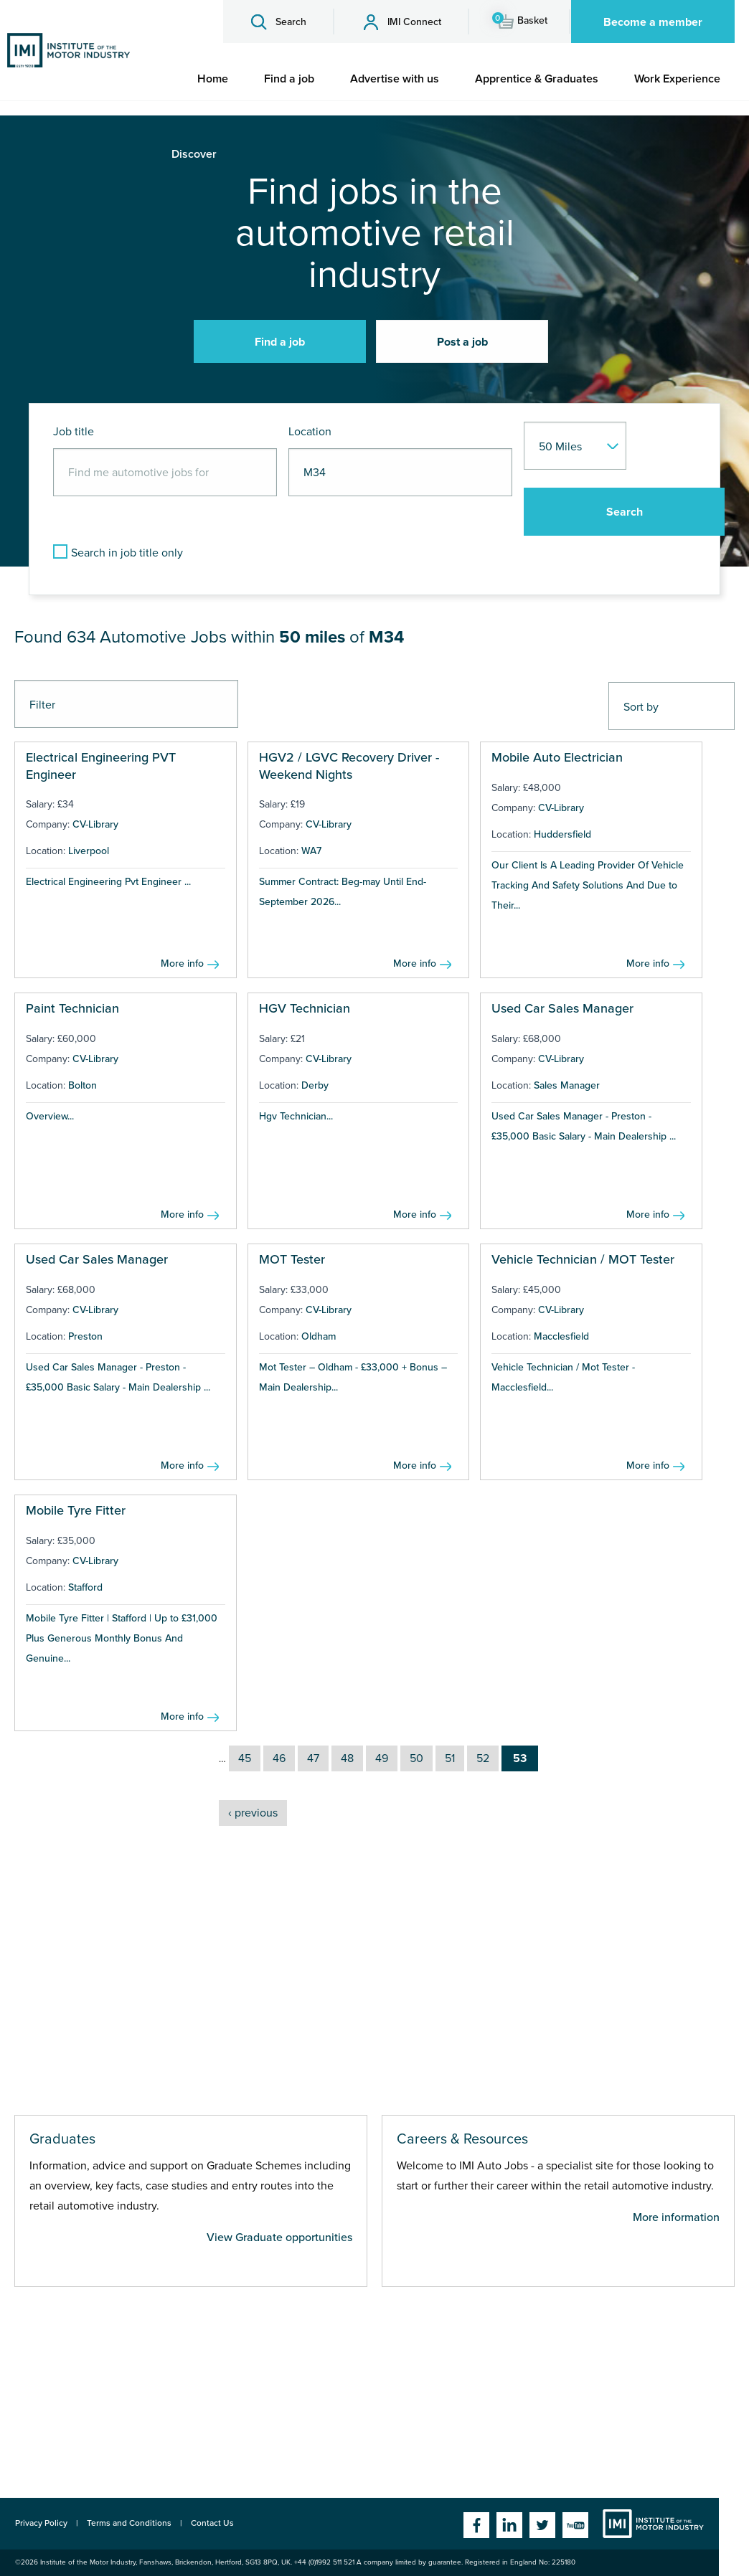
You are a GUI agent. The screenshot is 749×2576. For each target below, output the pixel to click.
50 (416, 1758)
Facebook (476, 2525)
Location (309, 432)
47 (313, 1758)
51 (450, 1758)
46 (279, 1758)
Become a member (652, 22)
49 (381, 1758)
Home (212, 79)
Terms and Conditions (129, 2523)
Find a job (289, 79)
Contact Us (212, 2523)
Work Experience (677, 79)
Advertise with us (394, 79)
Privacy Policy (41, 2523)
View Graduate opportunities (279, 2237)
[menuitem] (212, 78)
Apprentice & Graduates (536, 79)
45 (244, 1758)
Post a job (462, 342)
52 (482, 1758)
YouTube (575, 2525)
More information (676, 2217)
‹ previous (253, 1813)
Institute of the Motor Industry (653, 2523)
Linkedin (509, 2525)
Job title (73, 432)
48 (347, 1758)
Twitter (542, 2525)
